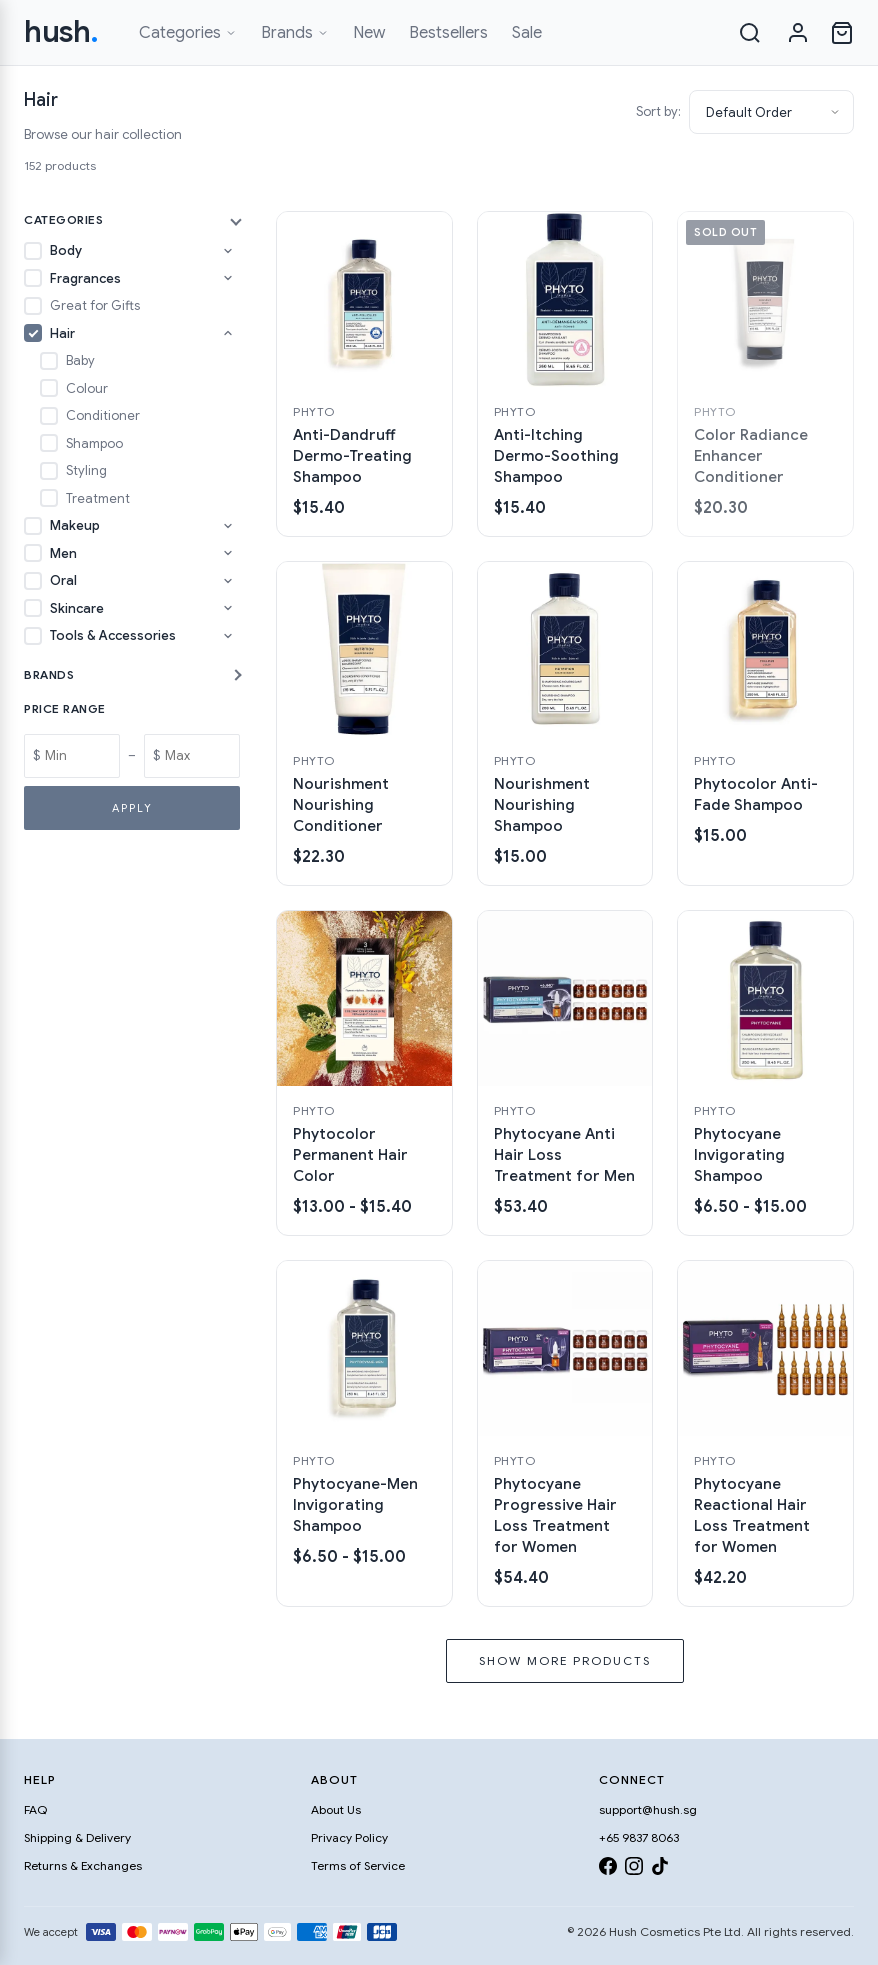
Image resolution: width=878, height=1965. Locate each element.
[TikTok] (660, 1869)
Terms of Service (358, 1865)
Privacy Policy (349, 1837)
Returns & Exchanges (83, 1865)
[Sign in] (798, 33)
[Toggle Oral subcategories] (228, 581)
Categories (188, 33)
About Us (336, 1809)
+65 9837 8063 (639, 1837)
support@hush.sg (648, 1809)
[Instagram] (634, 1869)
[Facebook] (608, 1869)
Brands (295, 33)
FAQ (35, 1809)
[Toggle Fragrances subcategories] (228, 278)
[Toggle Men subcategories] (228, 553)
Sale (527, 33)
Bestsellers (448, 33)
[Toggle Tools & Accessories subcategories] (228, 636)
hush (61, 32)
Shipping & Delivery (77, 1837)
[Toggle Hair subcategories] (228, 333)
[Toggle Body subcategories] (228, 251)
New (369, 33)
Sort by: (658, 111)
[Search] (750, 33)
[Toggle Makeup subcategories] (228, 526)
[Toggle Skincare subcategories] (228, 608)
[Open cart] (842, 33)
